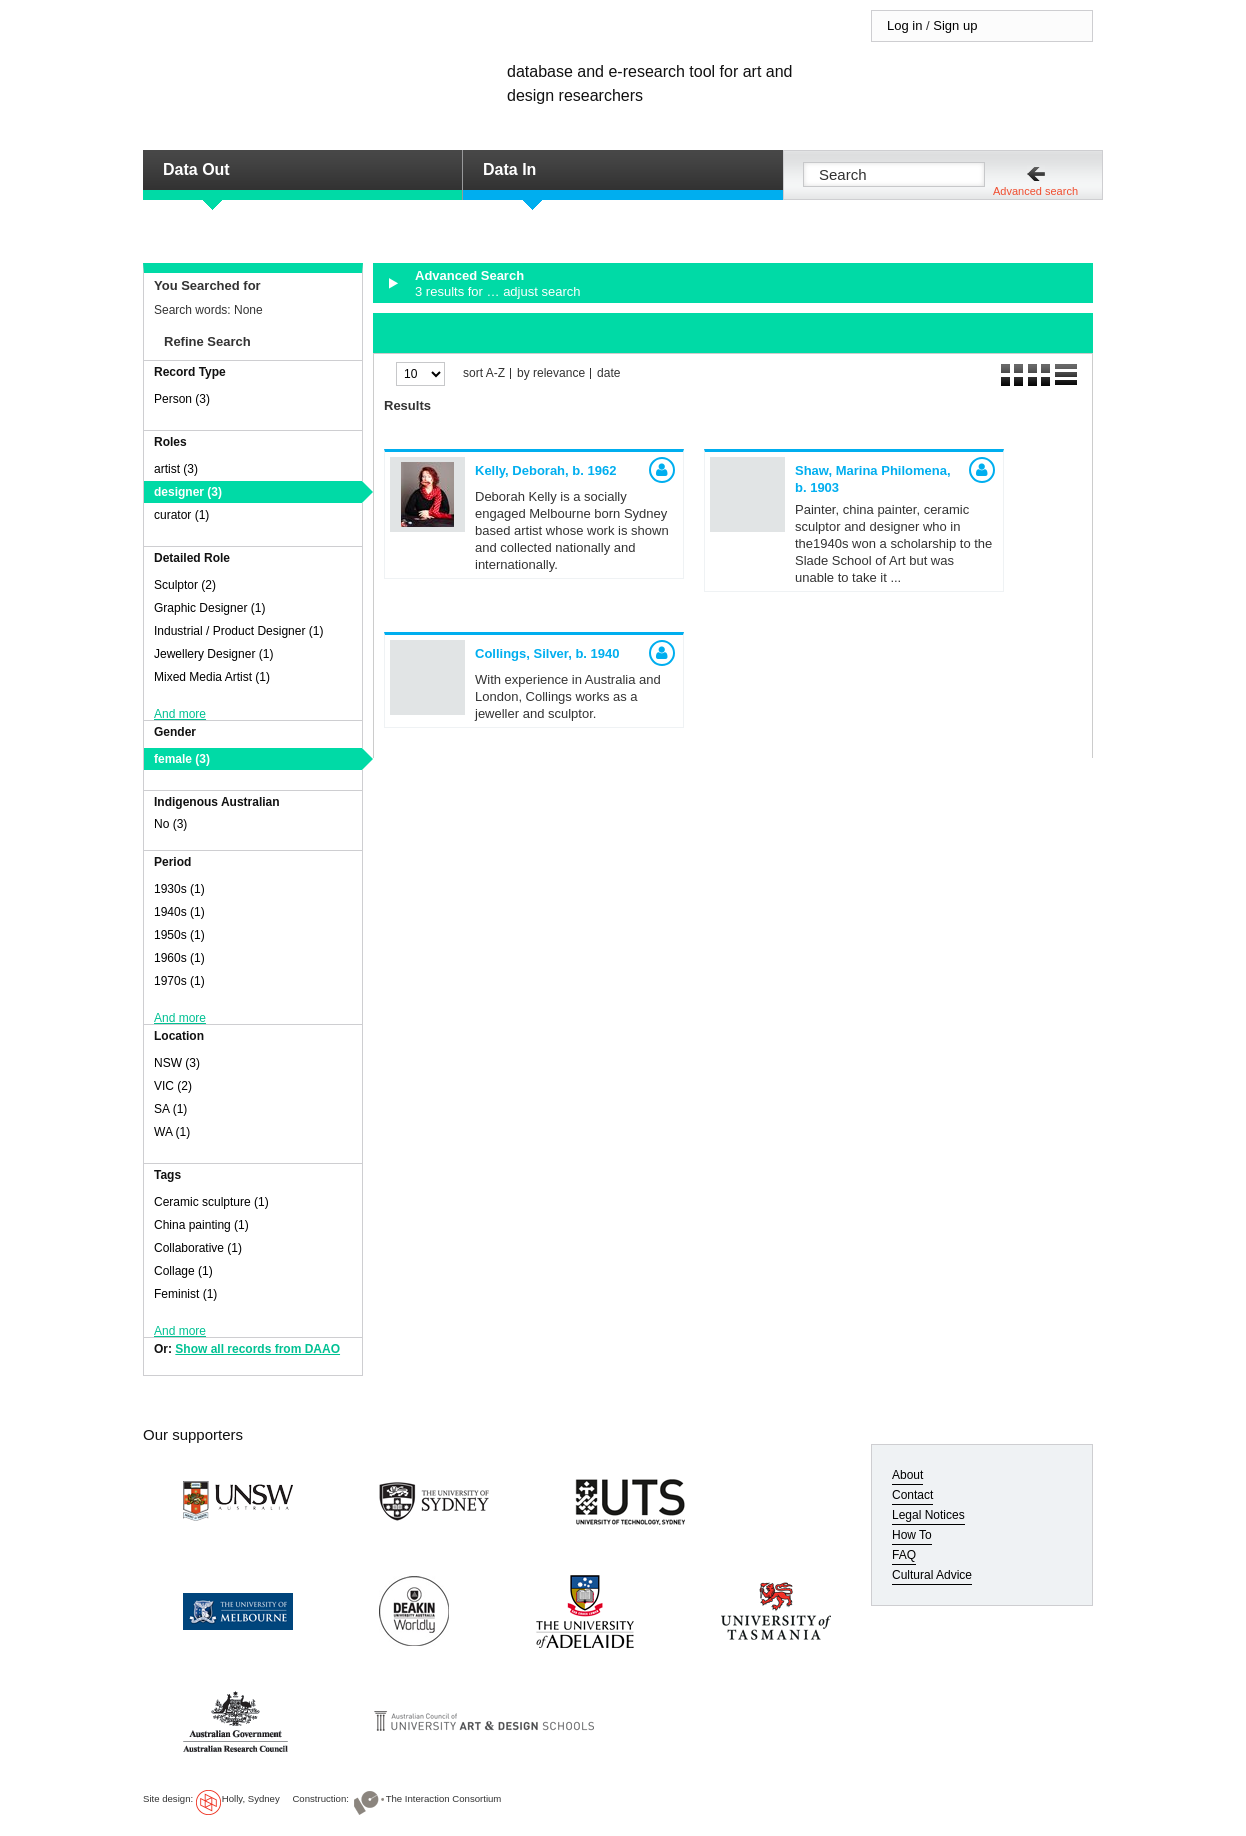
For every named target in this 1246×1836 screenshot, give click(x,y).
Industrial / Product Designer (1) (238, 631)
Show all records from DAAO (257, 1349)
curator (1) (181, 515)
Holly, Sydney (251, 1798)
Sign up (955, 25)
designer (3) (188, 492)
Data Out (196, 169)
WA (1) (172, 1132)
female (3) (182, 759)
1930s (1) (179, 889)
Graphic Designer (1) (209, 608)
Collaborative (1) (198, 1248)
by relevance (551, 373)
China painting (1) (201, 1225)
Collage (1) (183, 1271)
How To (912, 1535)
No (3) (170, 824)
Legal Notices (928, 1515)
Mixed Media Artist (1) (212, 677)
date (608, 373)
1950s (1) (179, 935)
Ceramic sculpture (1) (211, 1202)
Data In (509, 169)
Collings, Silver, (547, 653)
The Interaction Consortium (444, 1798)
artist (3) (176, 469)
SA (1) (170, 1109)
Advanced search (1035, 191)
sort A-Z (484, 373)
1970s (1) (179, 981)
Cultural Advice (932, 1575)
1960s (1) (179, 958)
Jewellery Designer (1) (213, 654)
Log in (904, 25)
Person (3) (182, 399)
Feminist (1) (185, 1294)
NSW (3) (177, 1063)
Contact (912, 1495)
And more (180, 714)
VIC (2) (173, 1086)
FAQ (904, 1555)
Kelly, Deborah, (545, 470)
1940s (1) (179, 912)
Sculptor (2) (185, 585)
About (907, 1475)
